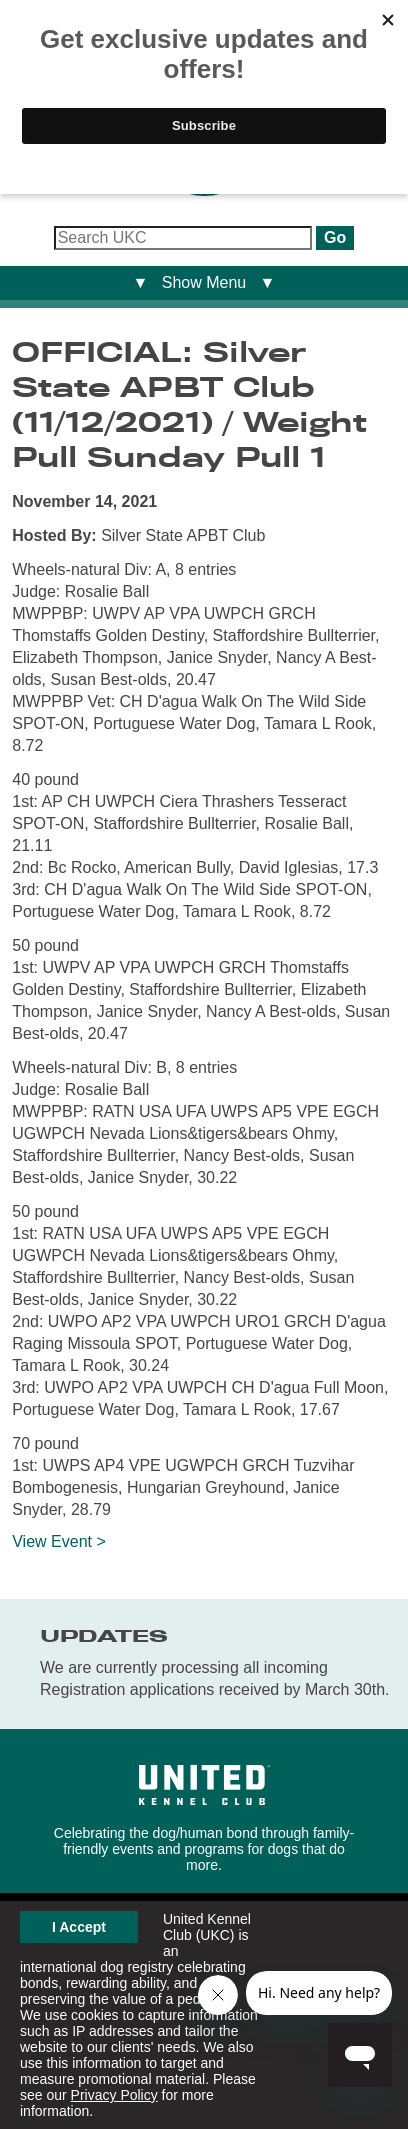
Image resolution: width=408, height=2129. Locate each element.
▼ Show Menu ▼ (204, 282)
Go (335, 237)
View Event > (59, 1541)
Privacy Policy (114, 2095)
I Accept (79, 1927)
